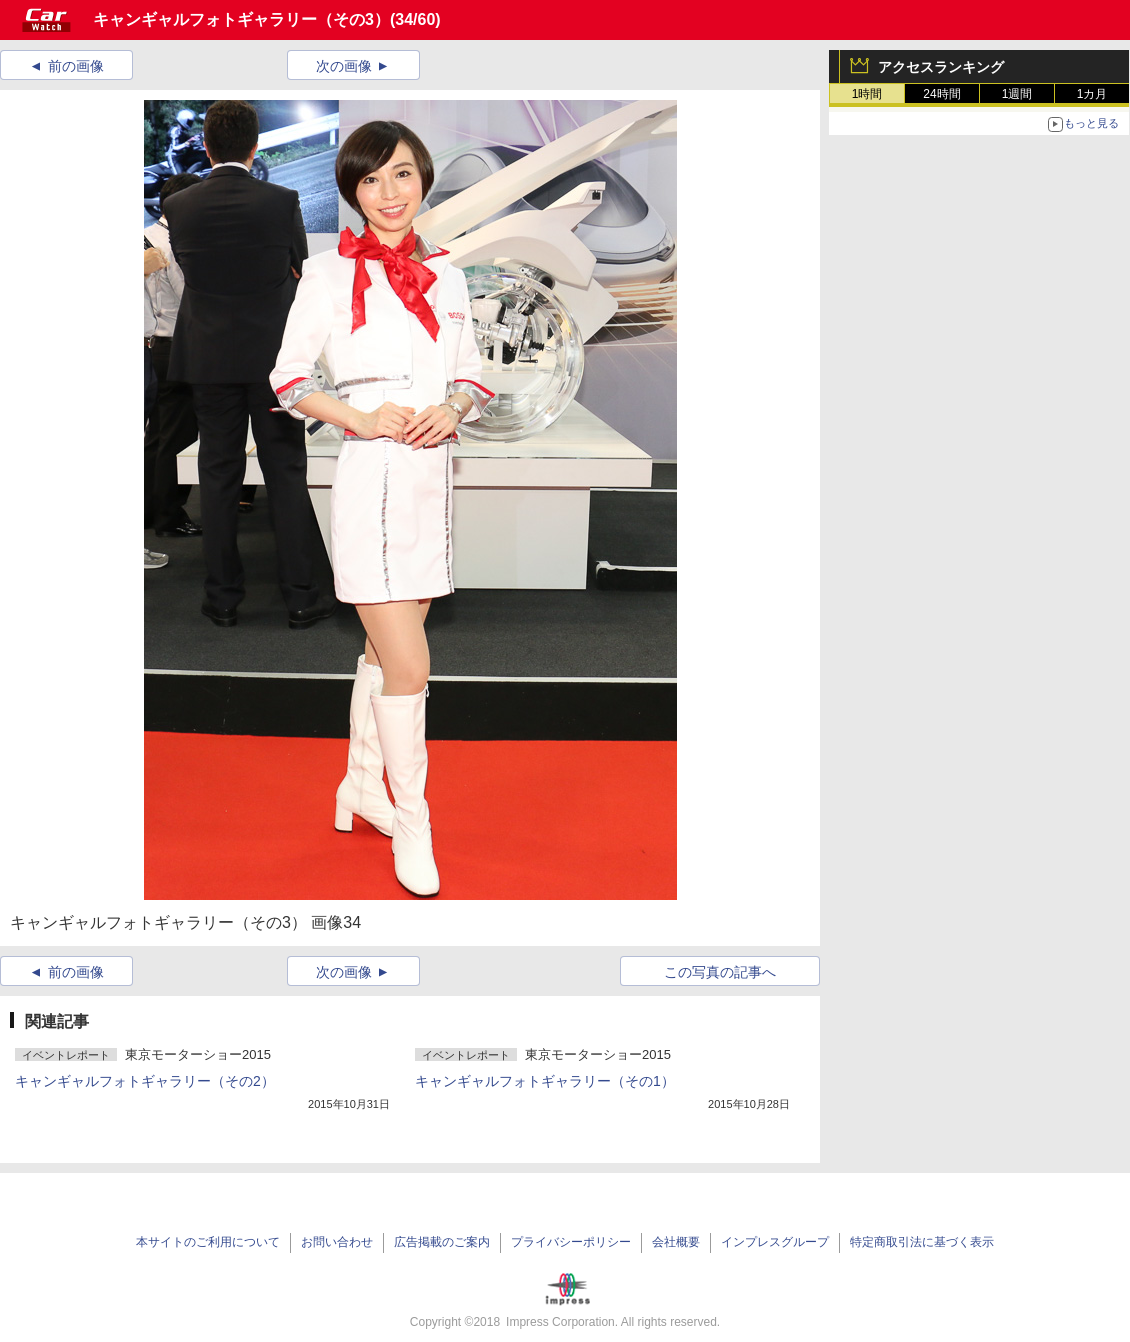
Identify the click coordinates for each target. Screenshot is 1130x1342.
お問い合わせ (337, 1242)
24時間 (941, 94)
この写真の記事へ (720, 972)
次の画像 (344, 66)
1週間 (1017, 94)
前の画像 (76, 66)
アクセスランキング (941, 67)
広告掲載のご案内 (442, 1242)
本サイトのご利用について (208, 1242)
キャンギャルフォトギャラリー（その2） (145, 1081)
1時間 (867, 94)
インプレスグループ (775, 1242)
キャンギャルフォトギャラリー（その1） (545, 1081)
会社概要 (676, 1242)
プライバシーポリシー (571, 1242)
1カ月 (1092, 94)
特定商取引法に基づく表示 (922, 1242)
